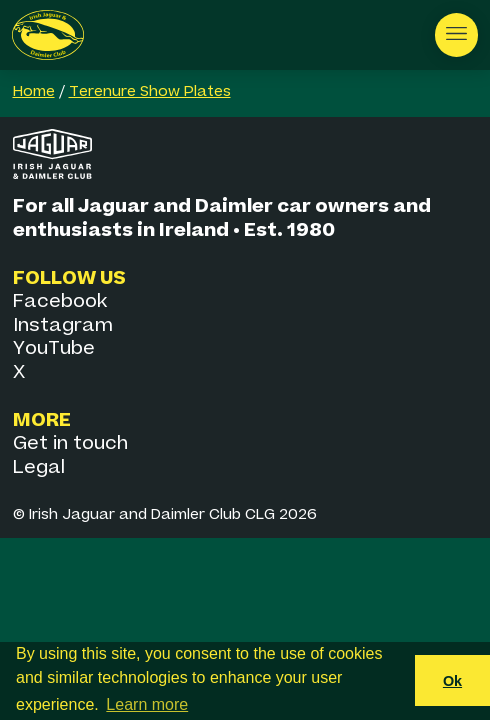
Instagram (63, 325)
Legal (39, 467)
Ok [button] (452, 681)
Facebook (60, 301)
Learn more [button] (147, 704)
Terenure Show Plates (150, 92)
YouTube (54, 348)
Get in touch (70, 443)
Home (34, 92)
